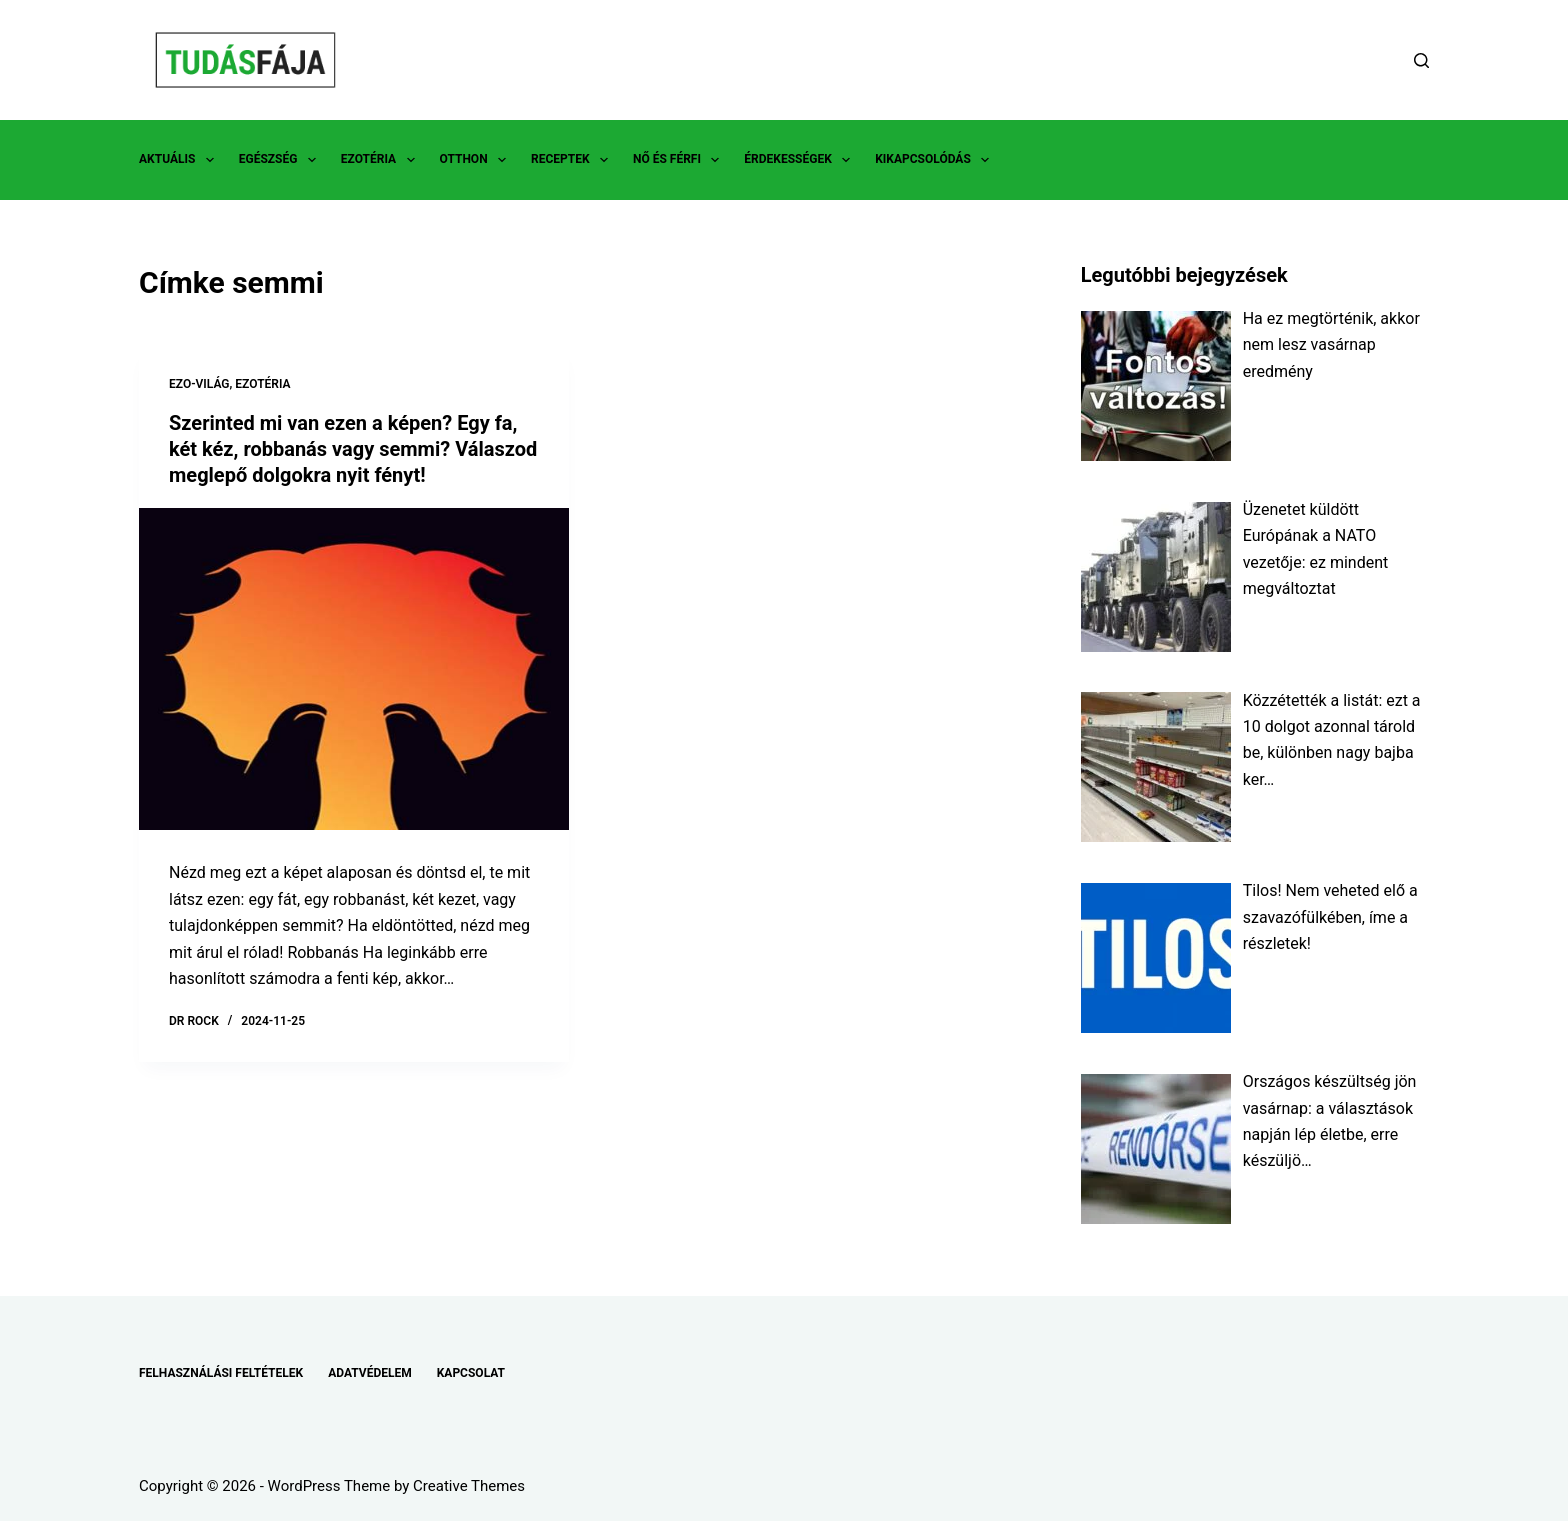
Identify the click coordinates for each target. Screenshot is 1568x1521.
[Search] (1421, 60)
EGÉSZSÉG (281, 160)
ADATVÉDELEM (370, 1373)
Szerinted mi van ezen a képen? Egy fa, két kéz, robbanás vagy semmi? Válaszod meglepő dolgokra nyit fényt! (353, 449)
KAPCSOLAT (471, 1373)
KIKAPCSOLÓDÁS (936, 160)
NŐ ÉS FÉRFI (680, 160)
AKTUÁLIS (180, 160)
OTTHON (477, 160)
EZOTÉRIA (382, 160)
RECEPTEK (573, 160)
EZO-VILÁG (199, 384)
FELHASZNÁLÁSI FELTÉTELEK (221, 1373)
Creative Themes (469, 1486)
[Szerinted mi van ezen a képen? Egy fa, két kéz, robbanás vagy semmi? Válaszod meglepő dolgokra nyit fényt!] (354, 669)
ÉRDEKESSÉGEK (801, 160)
